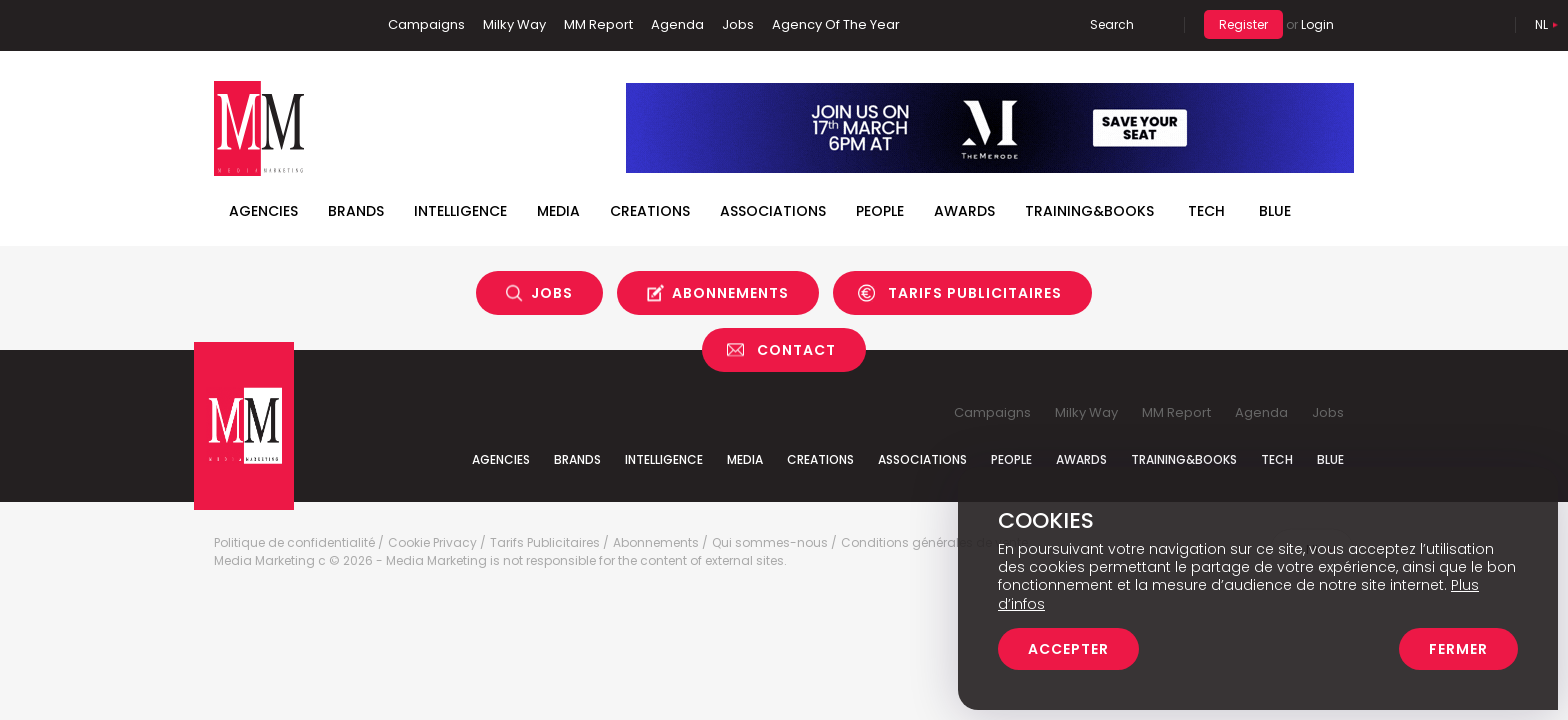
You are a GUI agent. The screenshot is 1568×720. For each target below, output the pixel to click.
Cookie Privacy (432, 543)
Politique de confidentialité (294, 543)
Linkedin (259, 25)
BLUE (1275, 211)
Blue (1330, 459)
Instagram (323, 25)
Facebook (229, 25)
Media (558, 211)
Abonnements (730, 293)
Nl (1541, 24)
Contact (796, 350)
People (880, 211)
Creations (650, 211)
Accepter (1068, 649)
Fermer (1458, 649)
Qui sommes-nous (770, 543)
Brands (356, 211)
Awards (964, 211)
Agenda (677, 24)
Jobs (738, 24)
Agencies (263, 211)
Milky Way (514, 24)
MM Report (598, 24)
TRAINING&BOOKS (1089, 211)
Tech (1206, 211)
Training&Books (1184, 459)
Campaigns (426, 24)
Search (1112, 24)
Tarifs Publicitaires (975, 293)
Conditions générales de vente (934, 543)
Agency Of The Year (836, 24)
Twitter (289, 25)
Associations (773, 211)
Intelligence (460, 211)
